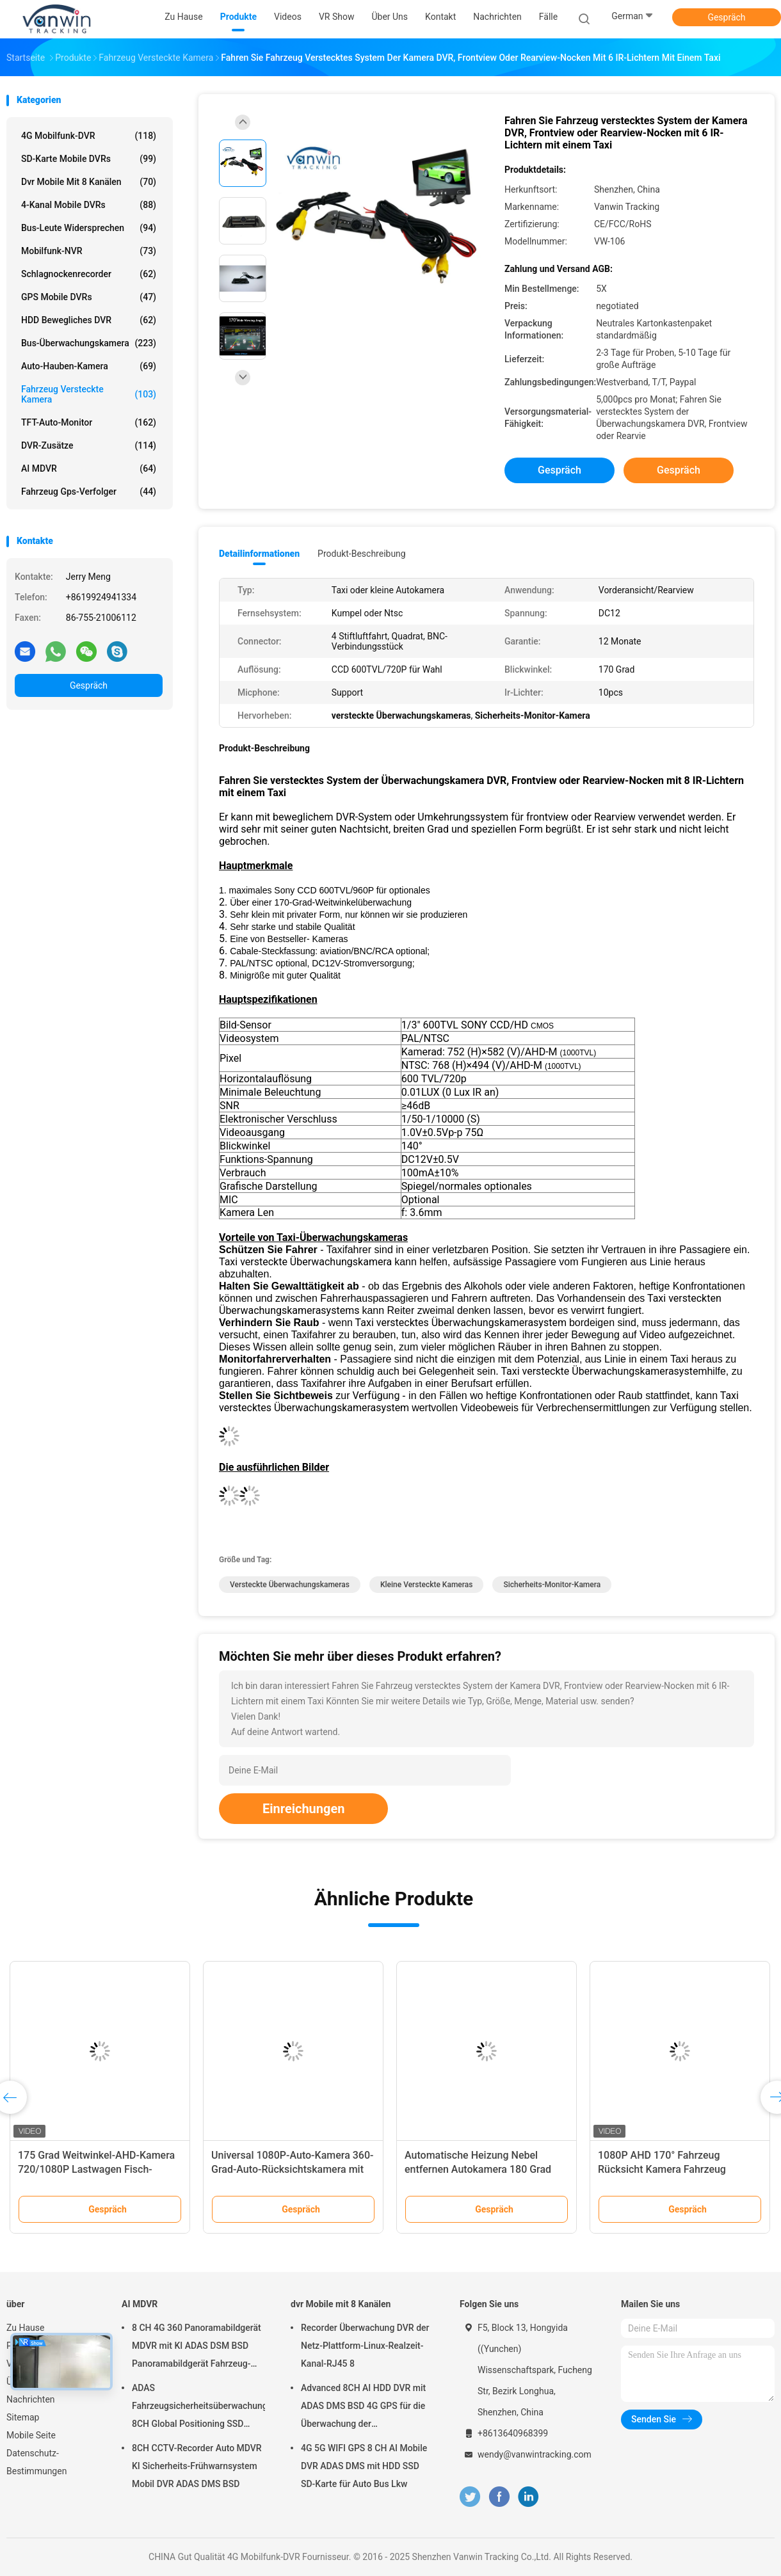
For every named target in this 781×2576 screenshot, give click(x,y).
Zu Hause (25, 2328)
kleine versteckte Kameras (426, 1584)
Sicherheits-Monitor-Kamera (551, 1584)
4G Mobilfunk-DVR (88, 135)
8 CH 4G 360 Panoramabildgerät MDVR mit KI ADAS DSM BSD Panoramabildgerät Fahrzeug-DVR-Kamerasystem (196, 2347)
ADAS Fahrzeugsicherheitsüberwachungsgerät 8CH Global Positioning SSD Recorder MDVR (198, 2408)
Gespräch (726, 17)
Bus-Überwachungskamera (88, 343)
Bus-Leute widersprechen (88, 227)
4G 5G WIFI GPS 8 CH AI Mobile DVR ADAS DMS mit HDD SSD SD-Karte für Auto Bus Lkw (364, 2466)
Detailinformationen (259, 553)
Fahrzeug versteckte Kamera (88, 394)
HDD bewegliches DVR (88, 320)
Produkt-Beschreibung (362, 553)
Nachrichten (30, 2399)
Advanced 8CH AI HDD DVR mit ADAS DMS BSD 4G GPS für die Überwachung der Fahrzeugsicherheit (363, 2408)
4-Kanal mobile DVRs (88, 204)
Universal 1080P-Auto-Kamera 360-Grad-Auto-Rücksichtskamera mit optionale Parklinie (292, 2169)
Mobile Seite (31, 2435)
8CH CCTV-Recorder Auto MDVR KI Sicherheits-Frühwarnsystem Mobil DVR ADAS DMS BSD (197, 2466)
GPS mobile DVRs (88, 297)
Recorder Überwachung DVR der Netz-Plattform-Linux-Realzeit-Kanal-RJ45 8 (365, 2346)
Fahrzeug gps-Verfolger (88, 491)
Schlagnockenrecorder (88, 274)
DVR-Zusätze (88, 445)
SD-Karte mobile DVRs (88, 158)
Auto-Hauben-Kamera (88, 366)
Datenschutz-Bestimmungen (36, 2462)
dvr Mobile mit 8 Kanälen (88, 181)
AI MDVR (88, 468)
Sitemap (22, 2417)
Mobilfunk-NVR (88, 250)
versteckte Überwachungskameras (290, 1584)
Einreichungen (303, 1808)
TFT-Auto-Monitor (88, 422)
